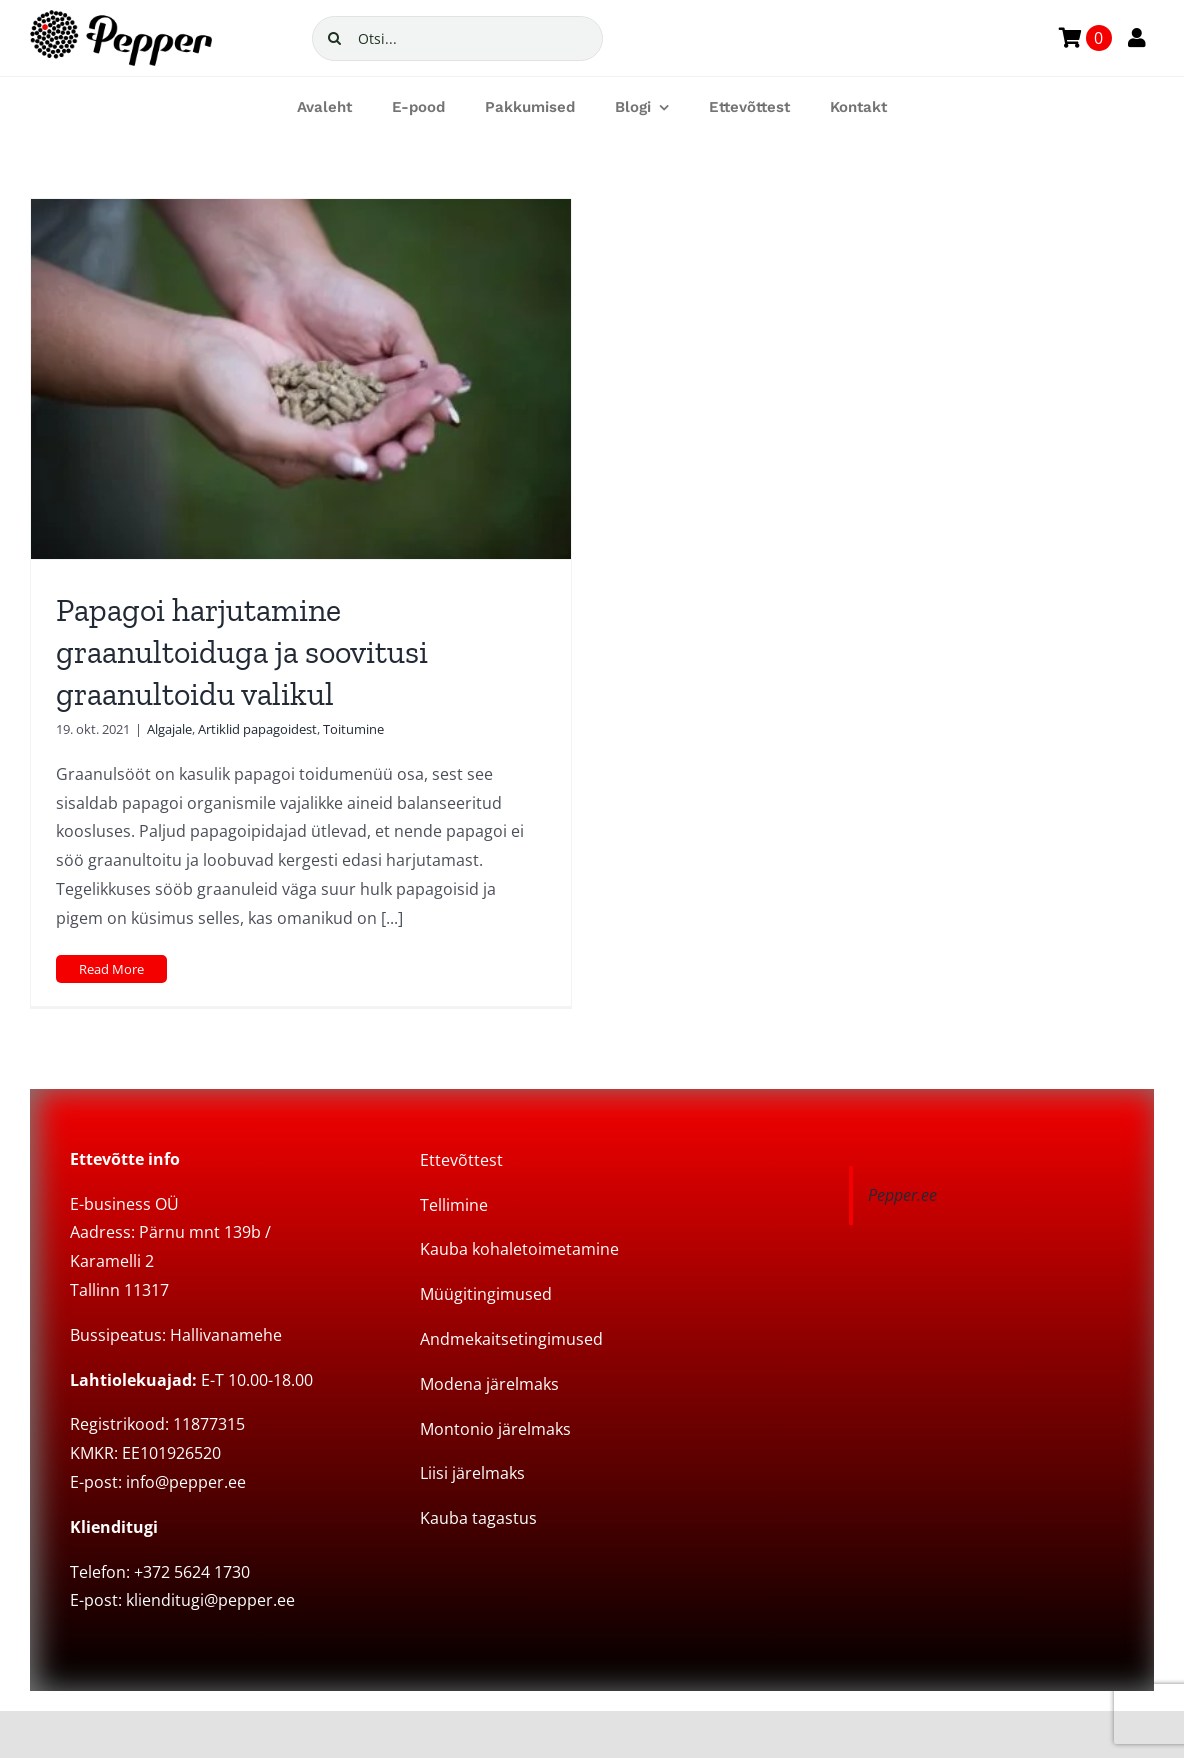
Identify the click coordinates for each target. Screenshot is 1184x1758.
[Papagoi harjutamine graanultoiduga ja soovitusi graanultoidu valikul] (301, 379)
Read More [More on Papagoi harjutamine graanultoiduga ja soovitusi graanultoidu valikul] (111, 969)
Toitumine (353, 729)
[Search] (334, 38)
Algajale (169, 729)
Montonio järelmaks (495, 1429)
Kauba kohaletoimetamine (519, 1249)
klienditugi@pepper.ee (210, 1600)
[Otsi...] (458, 38)
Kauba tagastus (478, 1518)
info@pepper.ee (186, 1482)
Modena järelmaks (489, 1384)
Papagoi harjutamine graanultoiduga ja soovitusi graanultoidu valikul (242, 651)
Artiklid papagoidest (257, 729)
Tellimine (454, 1205)
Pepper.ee (902, 1195)
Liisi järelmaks (472, 1473)
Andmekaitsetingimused (511, 1339)
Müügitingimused (486, 1294)
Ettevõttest (461, 1160)
